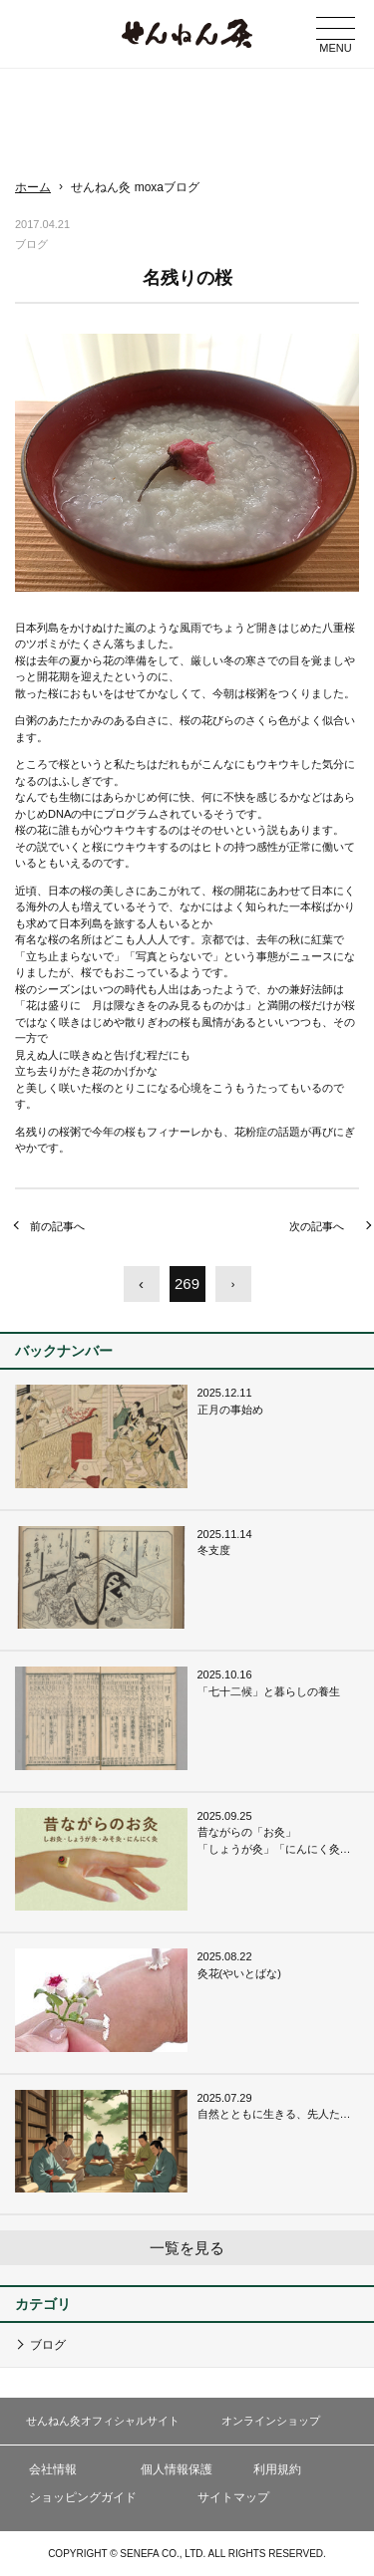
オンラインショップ (270, 2421)
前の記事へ (57, 1226)
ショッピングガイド (83, 2497)
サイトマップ (233, 2497)
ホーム (33, 187)
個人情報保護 (176, 2469)
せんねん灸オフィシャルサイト (103, 2421)
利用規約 (277, 2469)
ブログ (48, 2345)
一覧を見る (187, 2247)
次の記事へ (316, 1226)
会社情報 (53, 2469)
